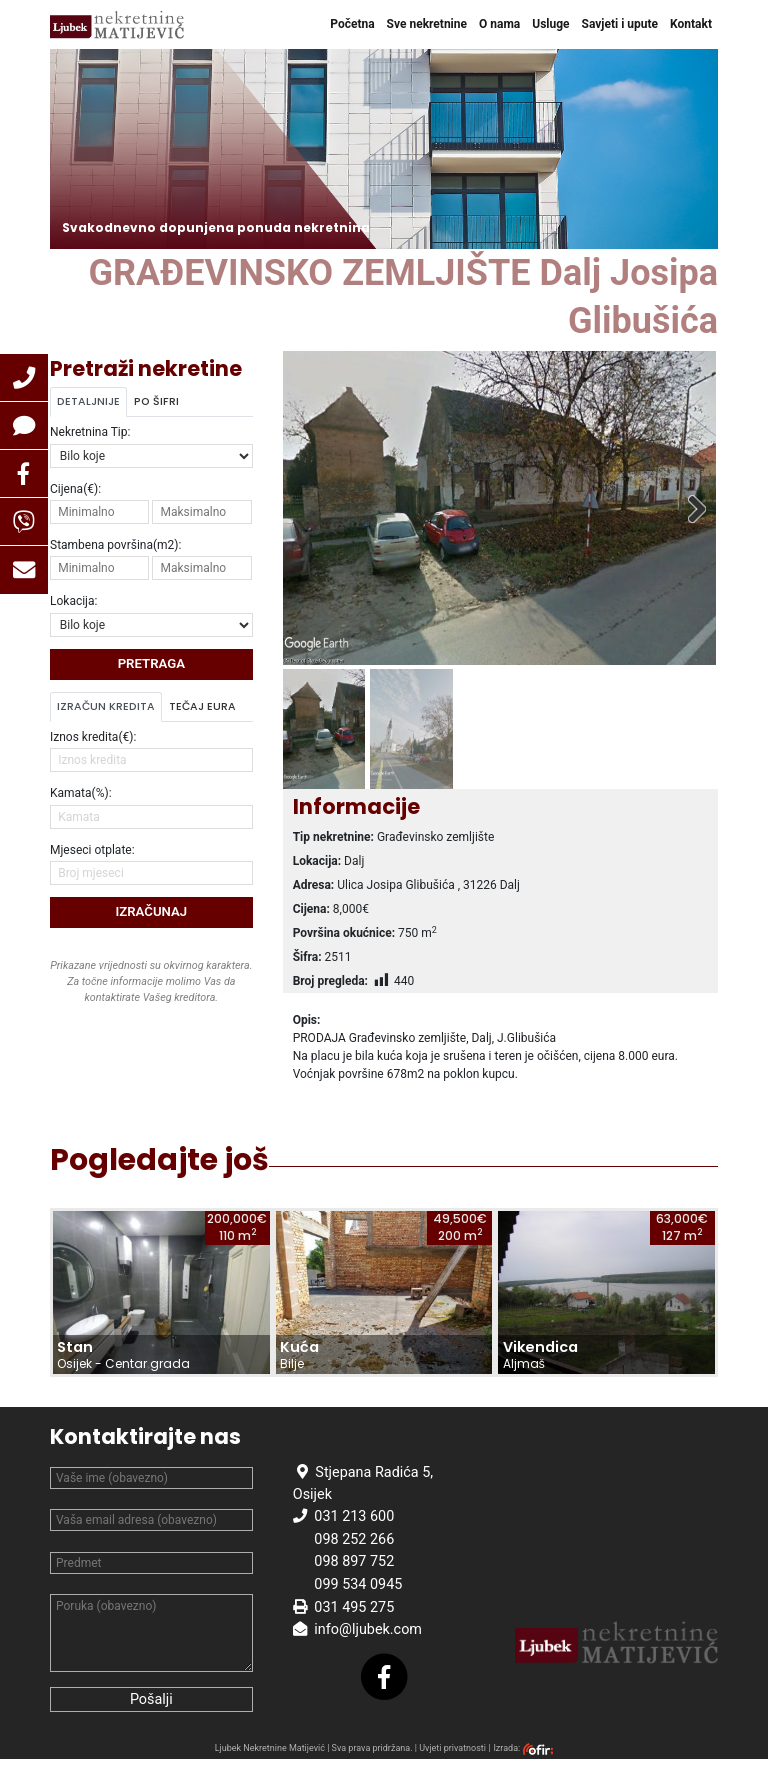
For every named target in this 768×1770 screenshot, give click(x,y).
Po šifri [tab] (156, 401)
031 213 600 (354, 1527)
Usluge (550, 24)
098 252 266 (354, 1550)
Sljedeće (686, 513)
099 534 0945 (358, 1595)
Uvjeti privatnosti (452, 1759)
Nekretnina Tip (90, 432)
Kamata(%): (81, 793)
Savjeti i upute (620, 24)
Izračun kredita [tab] (106, 706)
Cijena (75, 489)
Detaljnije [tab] (88, 401)
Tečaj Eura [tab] (202, 706)
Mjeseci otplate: (92, 850)
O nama (499, 24)
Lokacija (73, 601)
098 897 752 (354, 1572)
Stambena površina (115, 545)
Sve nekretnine (427, 24)
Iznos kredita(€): (93, 737)
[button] (24, 378)
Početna (352, 24)
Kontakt (691, 24)
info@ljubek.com (368, 1640)
